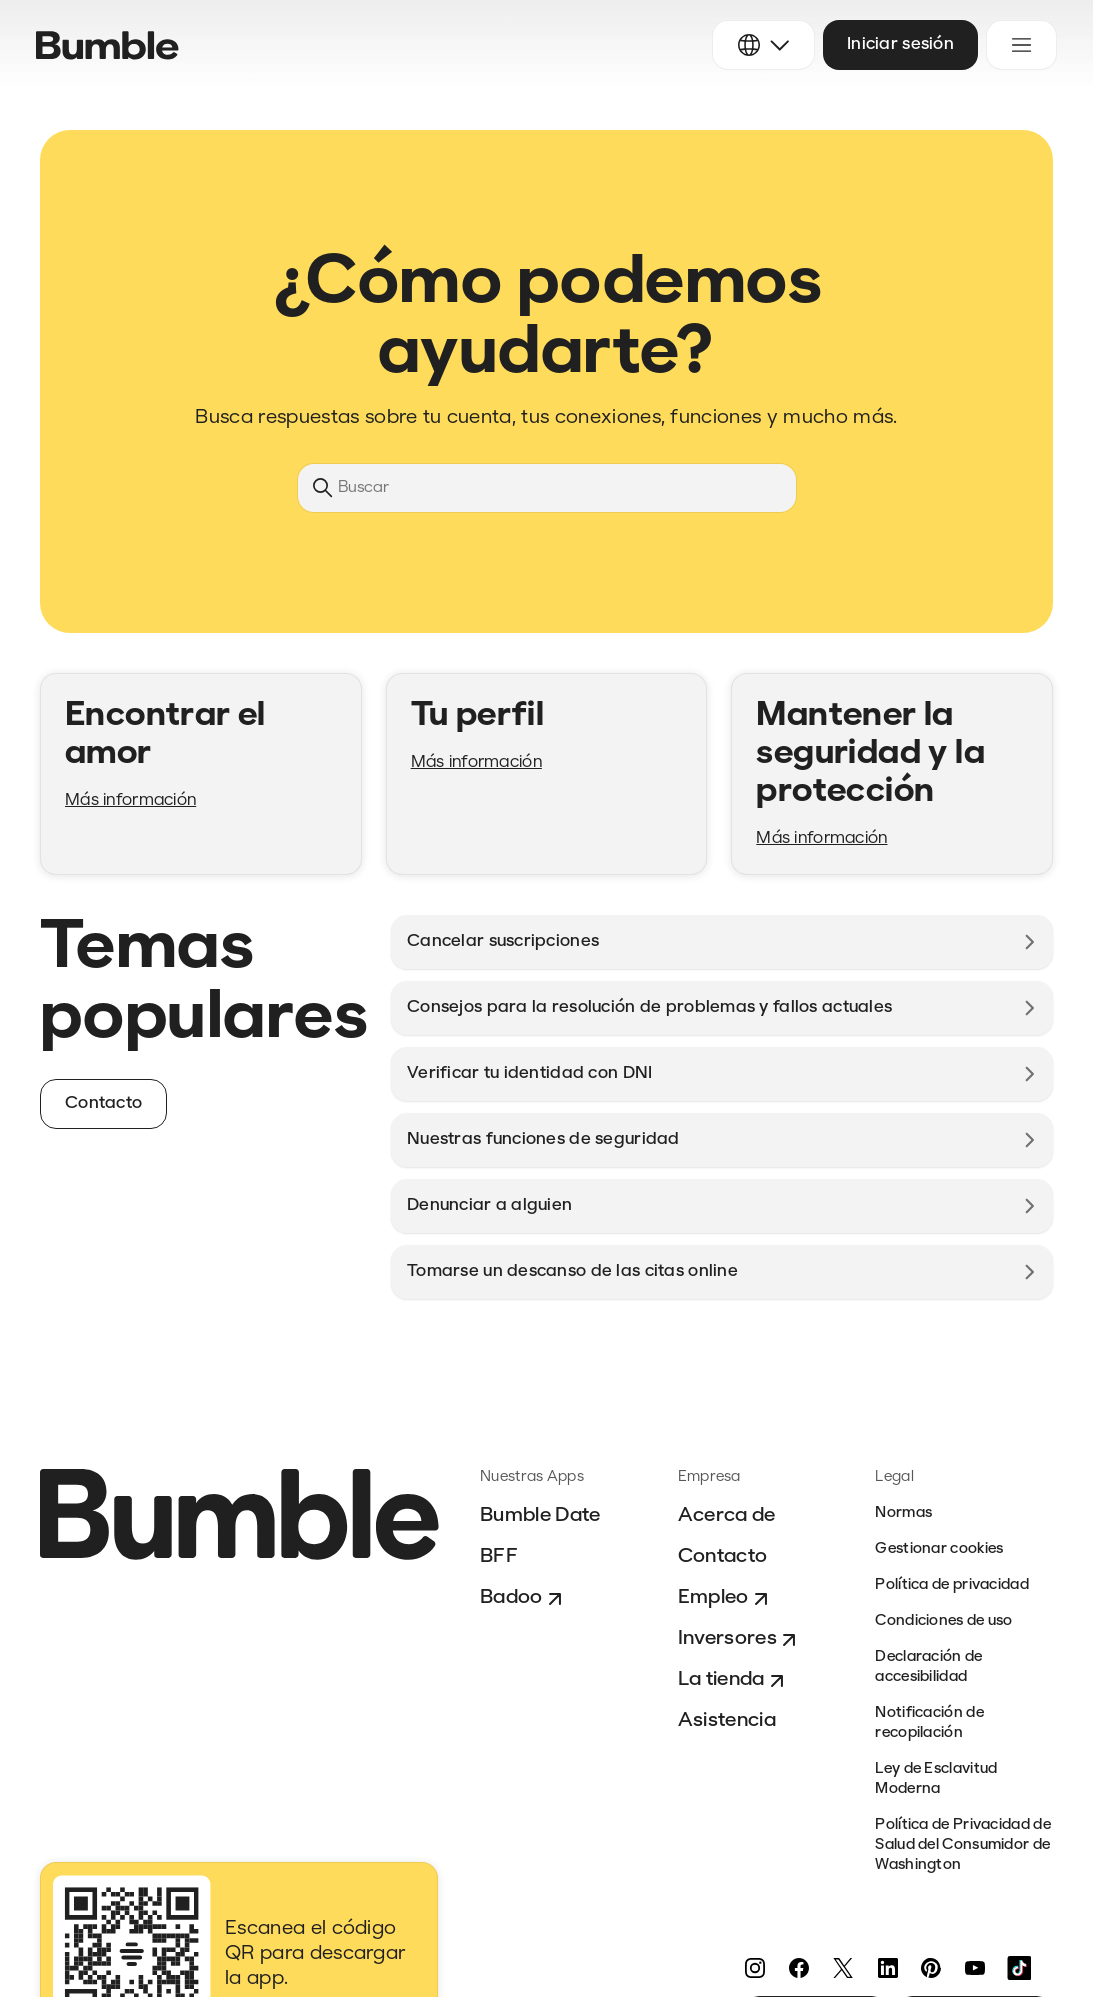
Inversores (739, 1640)
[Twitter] (843, 1968)
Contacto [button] (103, 1103)
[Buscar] (547, 488)
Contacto (723, 1557)
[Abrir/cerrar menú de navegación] (1021, 45)
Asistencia (727, 1721)
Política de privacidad (952, 1585)
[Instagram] (755, 1968)
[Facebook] (799, 1968)
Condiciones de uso (943, 1621)
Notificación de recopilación (929, 1723)
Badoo (523, 1599)
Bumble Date (540, 1516)
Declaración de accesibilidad (928, 1667)
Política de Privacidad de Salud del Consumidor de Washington (963, 1845)
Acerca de (727, 1516)
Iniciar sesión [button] (900, 44)
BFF (499, 1557)
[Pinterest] (931, 1968)
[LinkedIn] (887, 1968)
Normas (903, 1513)
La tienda (733, 1681)
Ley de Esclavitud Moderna (936, 1779)
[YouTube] (975, 1968)
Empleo (725, 1599)
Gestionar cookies (939, 1549)
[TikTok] (1019, 1968)
